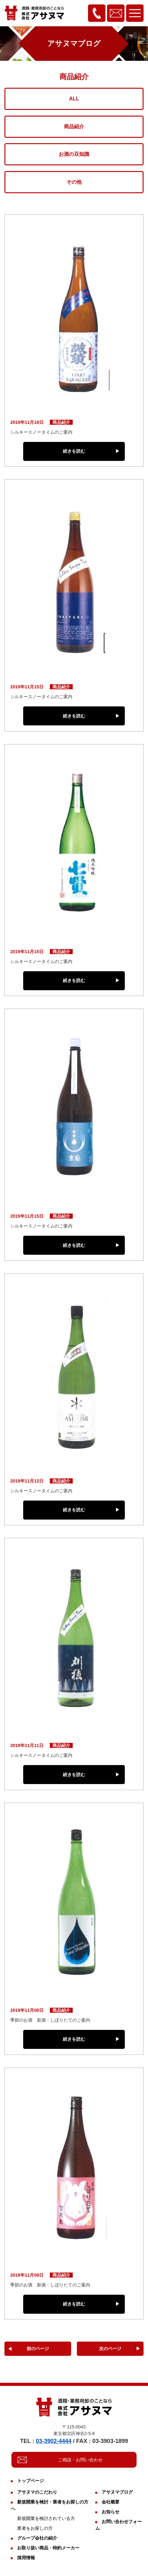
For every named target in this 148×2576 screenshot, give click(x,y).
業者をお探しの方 (35, 2528)
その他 (74, 182)
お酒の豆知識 (74, 154)
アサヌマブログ (117, 2492)
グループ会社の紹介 (37, 2538)
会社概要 (110, 2501)
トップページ (30, 2480)
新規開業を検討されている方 (46, 2518)
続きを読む (74, 451)
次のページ (110, 2348)
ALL (74, 98)
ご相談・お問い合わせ (80, 2459)
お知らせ (110, 2511)
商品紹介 (74, 126)
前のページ (38, 2348)
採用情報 (26, 2557)
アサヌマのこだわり (37, 2492)
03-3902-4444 (53, 2441)
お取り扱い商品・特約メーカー (48, 2547)
